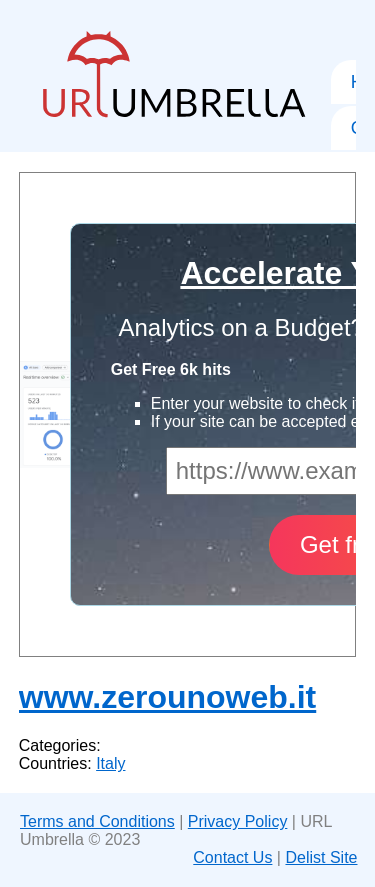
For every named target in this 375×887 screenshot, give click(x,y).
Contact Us (232, 857)
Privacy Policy (238, 821)
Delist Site (321, 857)
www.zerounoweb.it (167, 697)
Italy (110, 763)
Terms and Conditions (97, 821)
